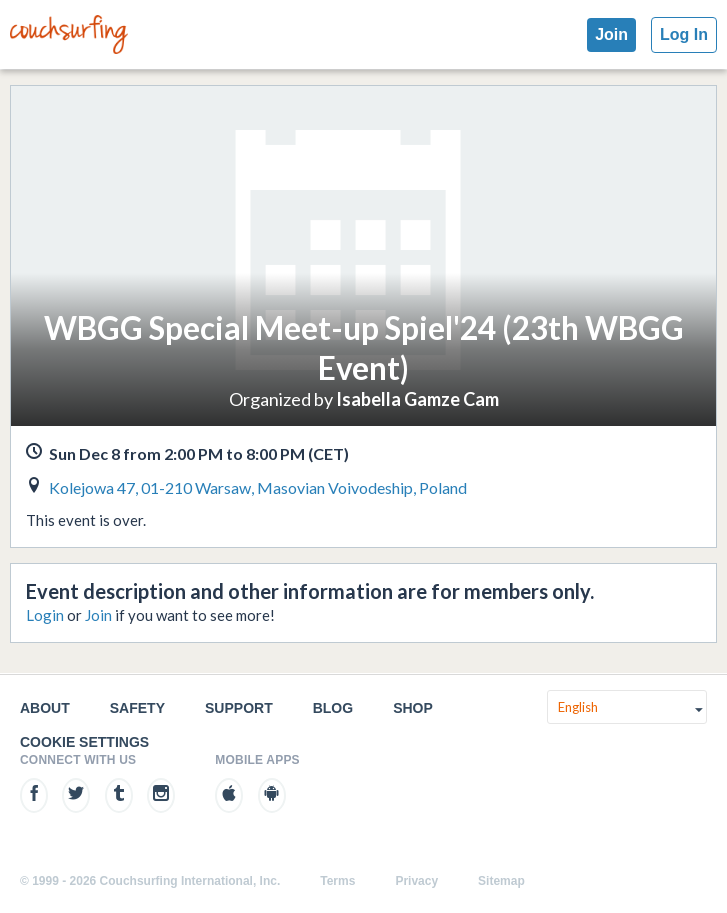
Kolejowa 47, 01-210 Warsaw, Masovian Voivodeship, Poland (258, 487)
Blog (333, 708)
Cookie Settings (84, 742)
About (45, 708)
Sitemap (501, 881)
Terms (337, 881)
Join (611, 34)
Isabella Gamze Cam (417, 399)
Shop (413, 708)
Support (239, 708)
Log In (684, 34)
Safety (137, 708)
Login (45, 615)
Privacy (416, 881)
